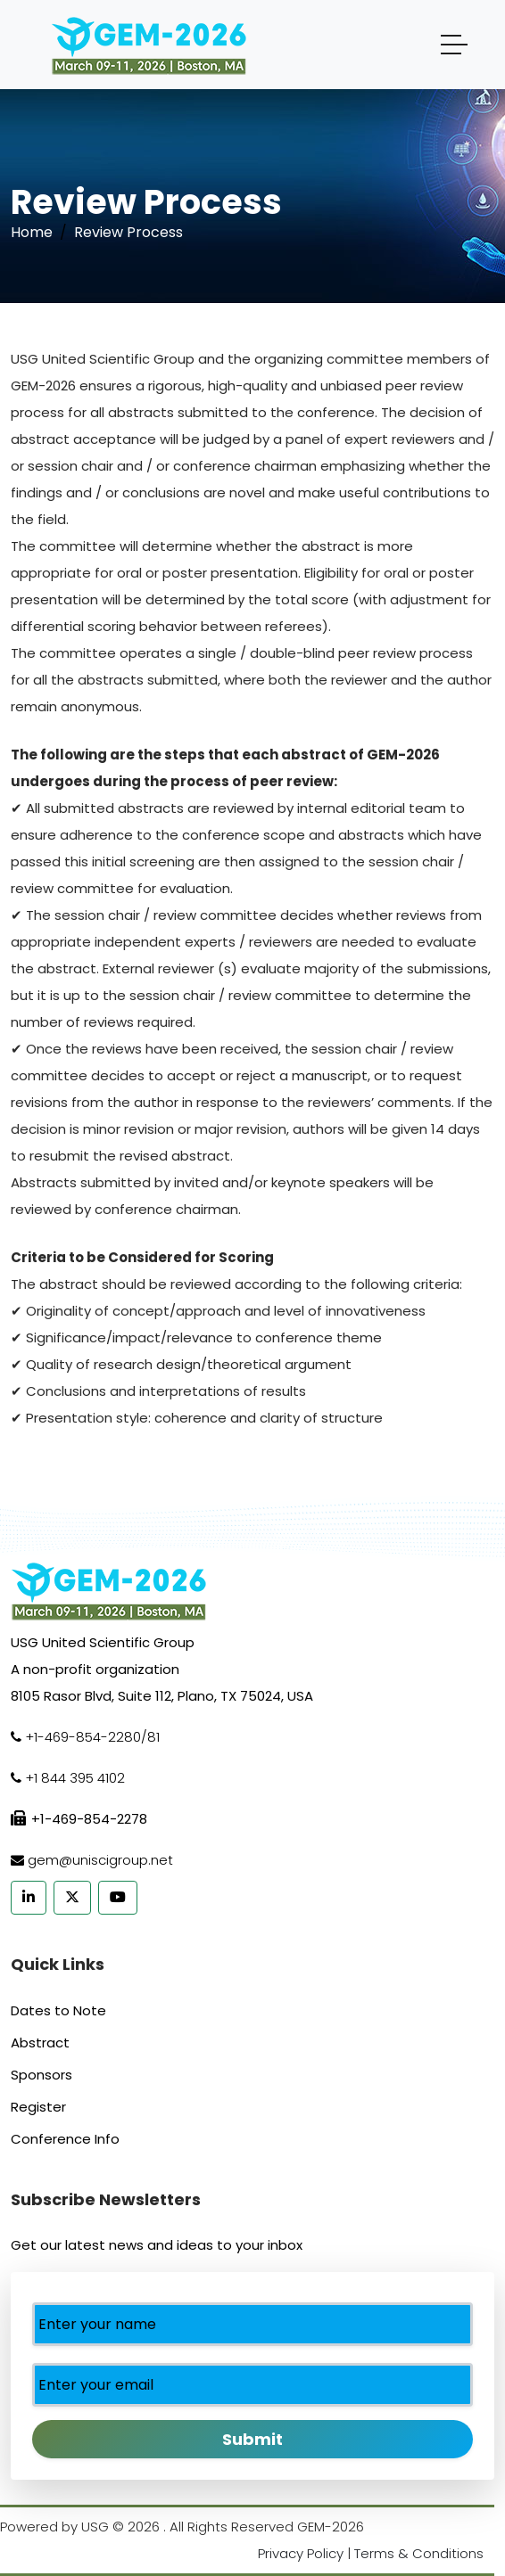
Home (32, 232)
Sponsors (41, 2074)
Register (38, 2106)
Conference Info (65, 2138)
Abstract (40, 2042)
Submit (252, 2439)
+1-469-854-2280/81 (92, 1736)
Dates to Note (58, 2010)
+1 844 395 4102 (75, 1777)
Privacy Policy (301, 2553)
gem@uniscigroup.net (100, 1859)
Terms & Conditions (419, 2553)
